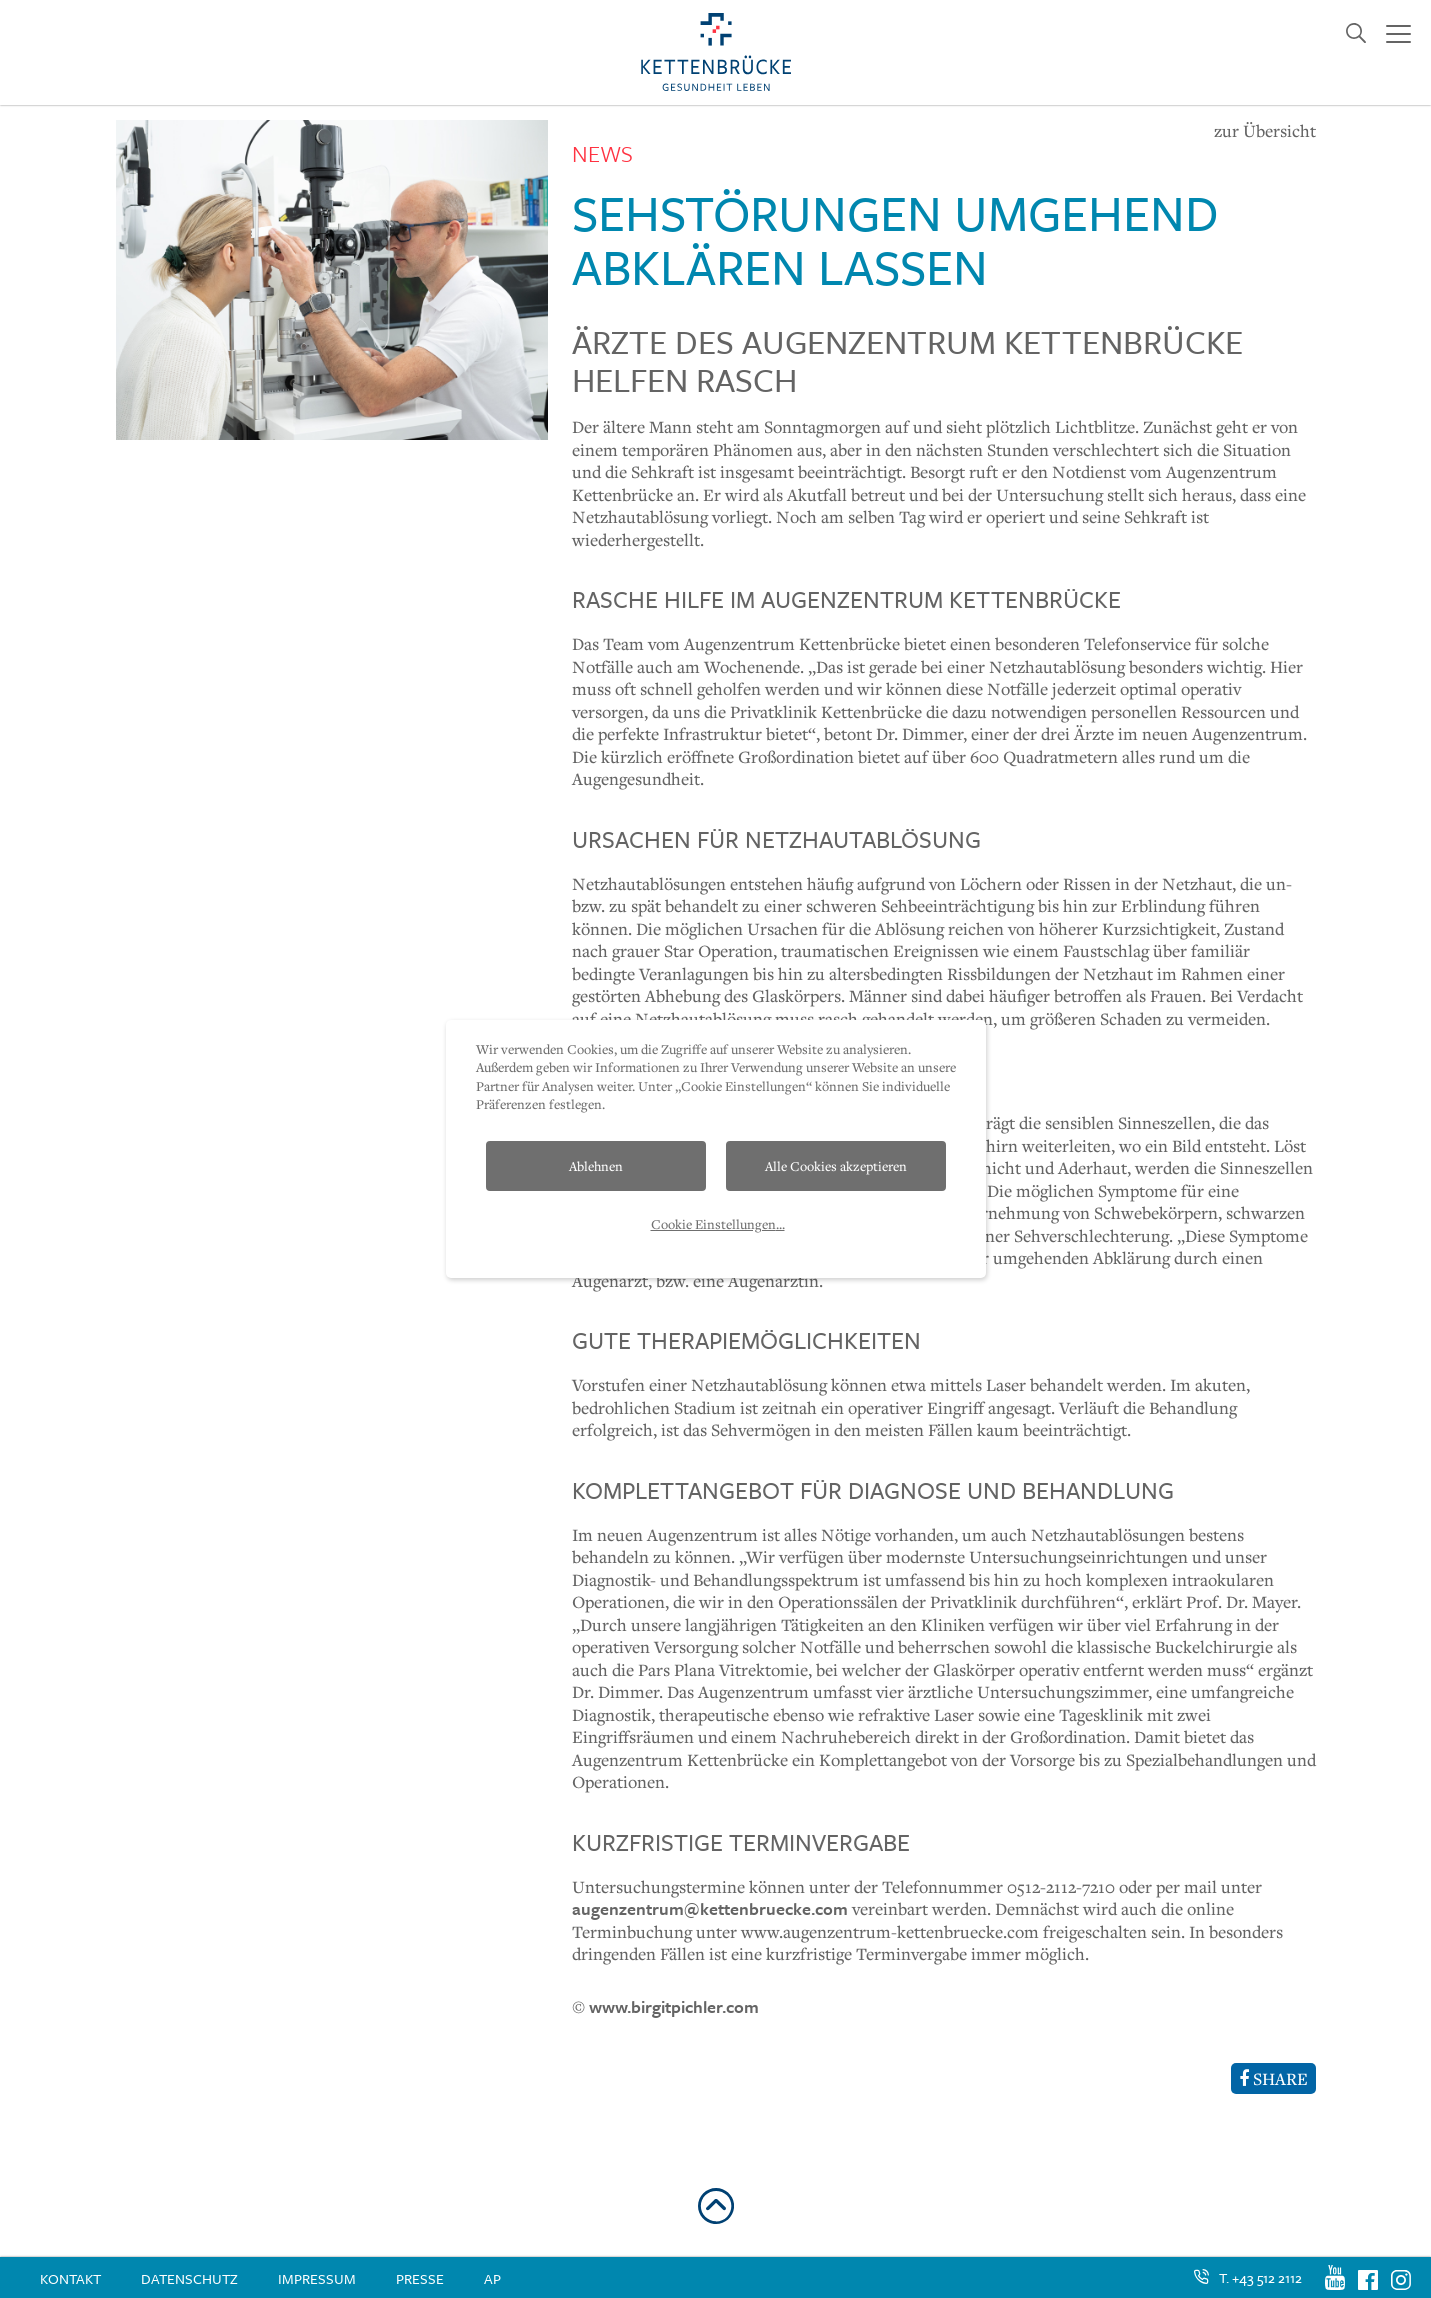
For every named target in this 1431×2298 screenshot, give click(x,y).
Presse (420, 2278)
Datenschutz (189, 2278)
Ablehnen (596, 1166)
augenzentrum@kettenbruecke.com (710, 1908)
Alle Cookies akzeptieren (836, 1166)
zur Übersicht (1265, 131)
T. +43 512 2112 (1260, 2277)
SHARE (1273, 2078)
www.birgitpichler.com (674, 2006)
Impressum (317, 2278)
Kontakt (70, 2278)
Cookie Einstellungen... (718, 1224)
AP (492, 2278)
